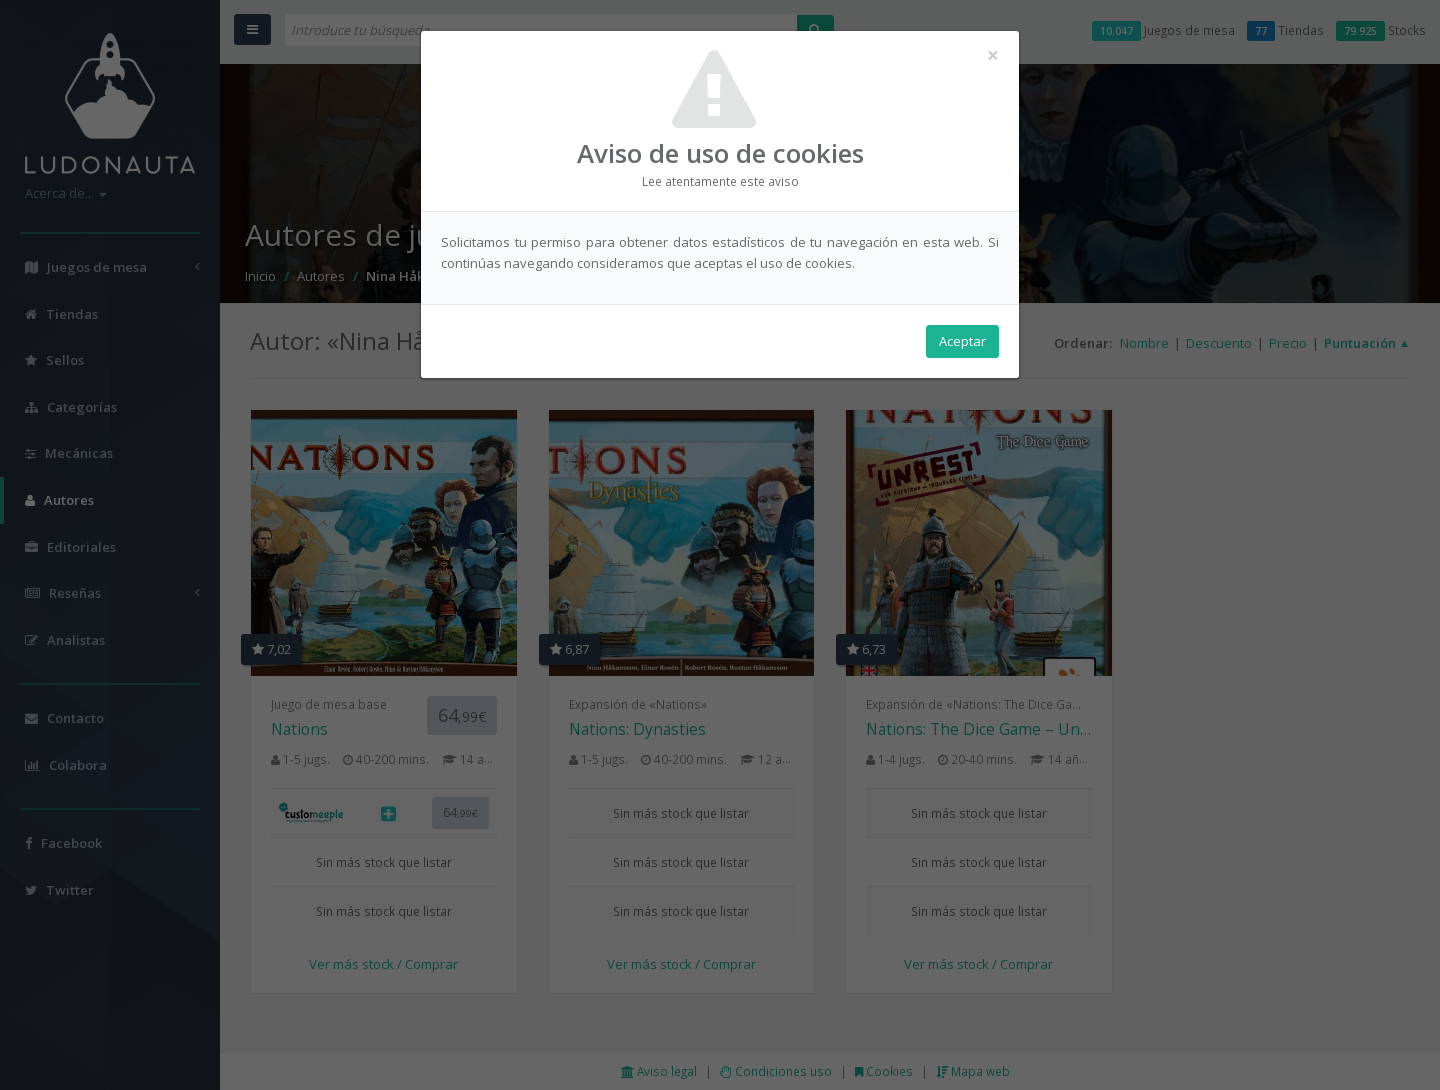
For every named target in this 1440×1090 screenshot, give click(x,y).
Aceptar (962, 341)
